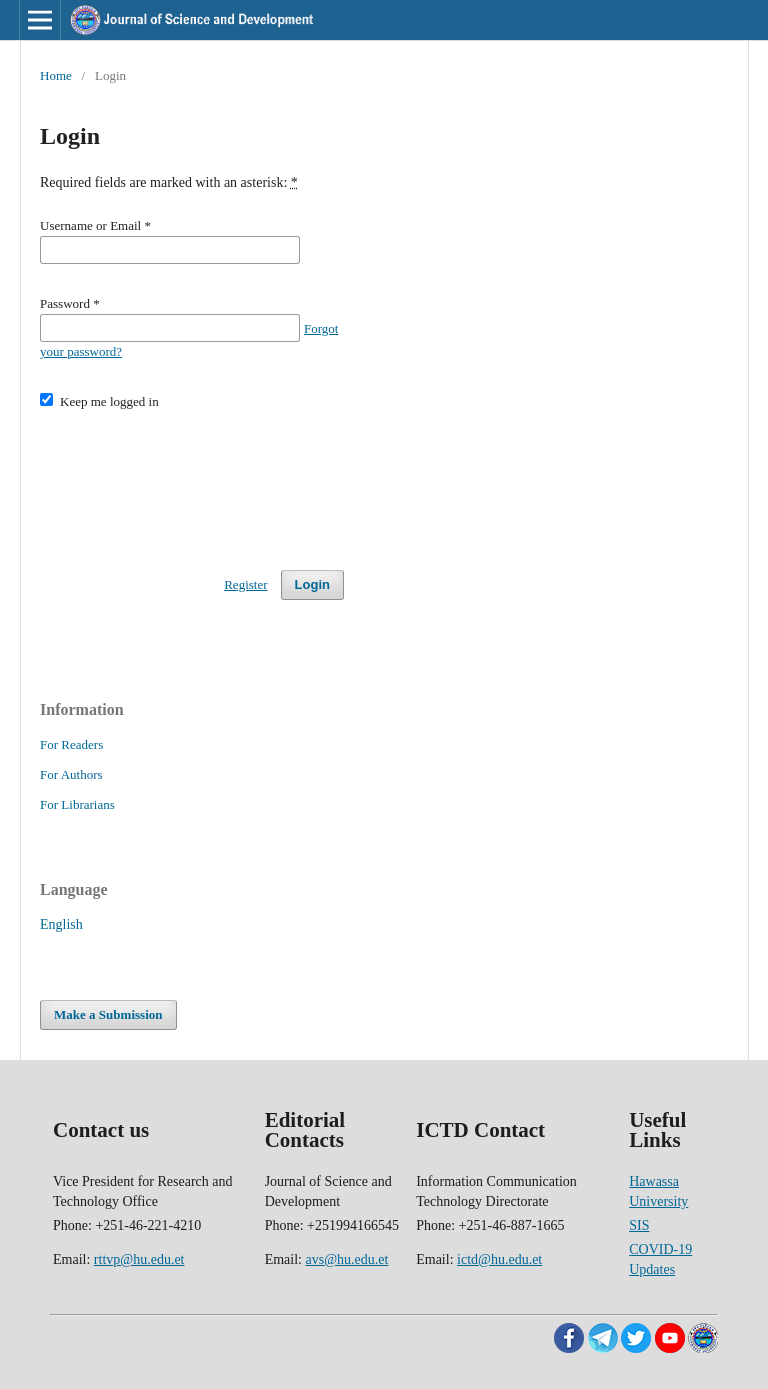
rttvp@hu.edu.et (139, 1259)
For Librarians (77, 804)
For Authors (71, 774)
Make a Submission (108, 1014)
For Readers (71, 744)
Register (245, 584)
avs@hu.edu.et (346, 1259)
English (61, 924)
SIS (639, 1225)
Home (56, 75)
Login (312, 584)
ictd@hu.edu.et (499, 1259)
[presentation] (192, 481)
